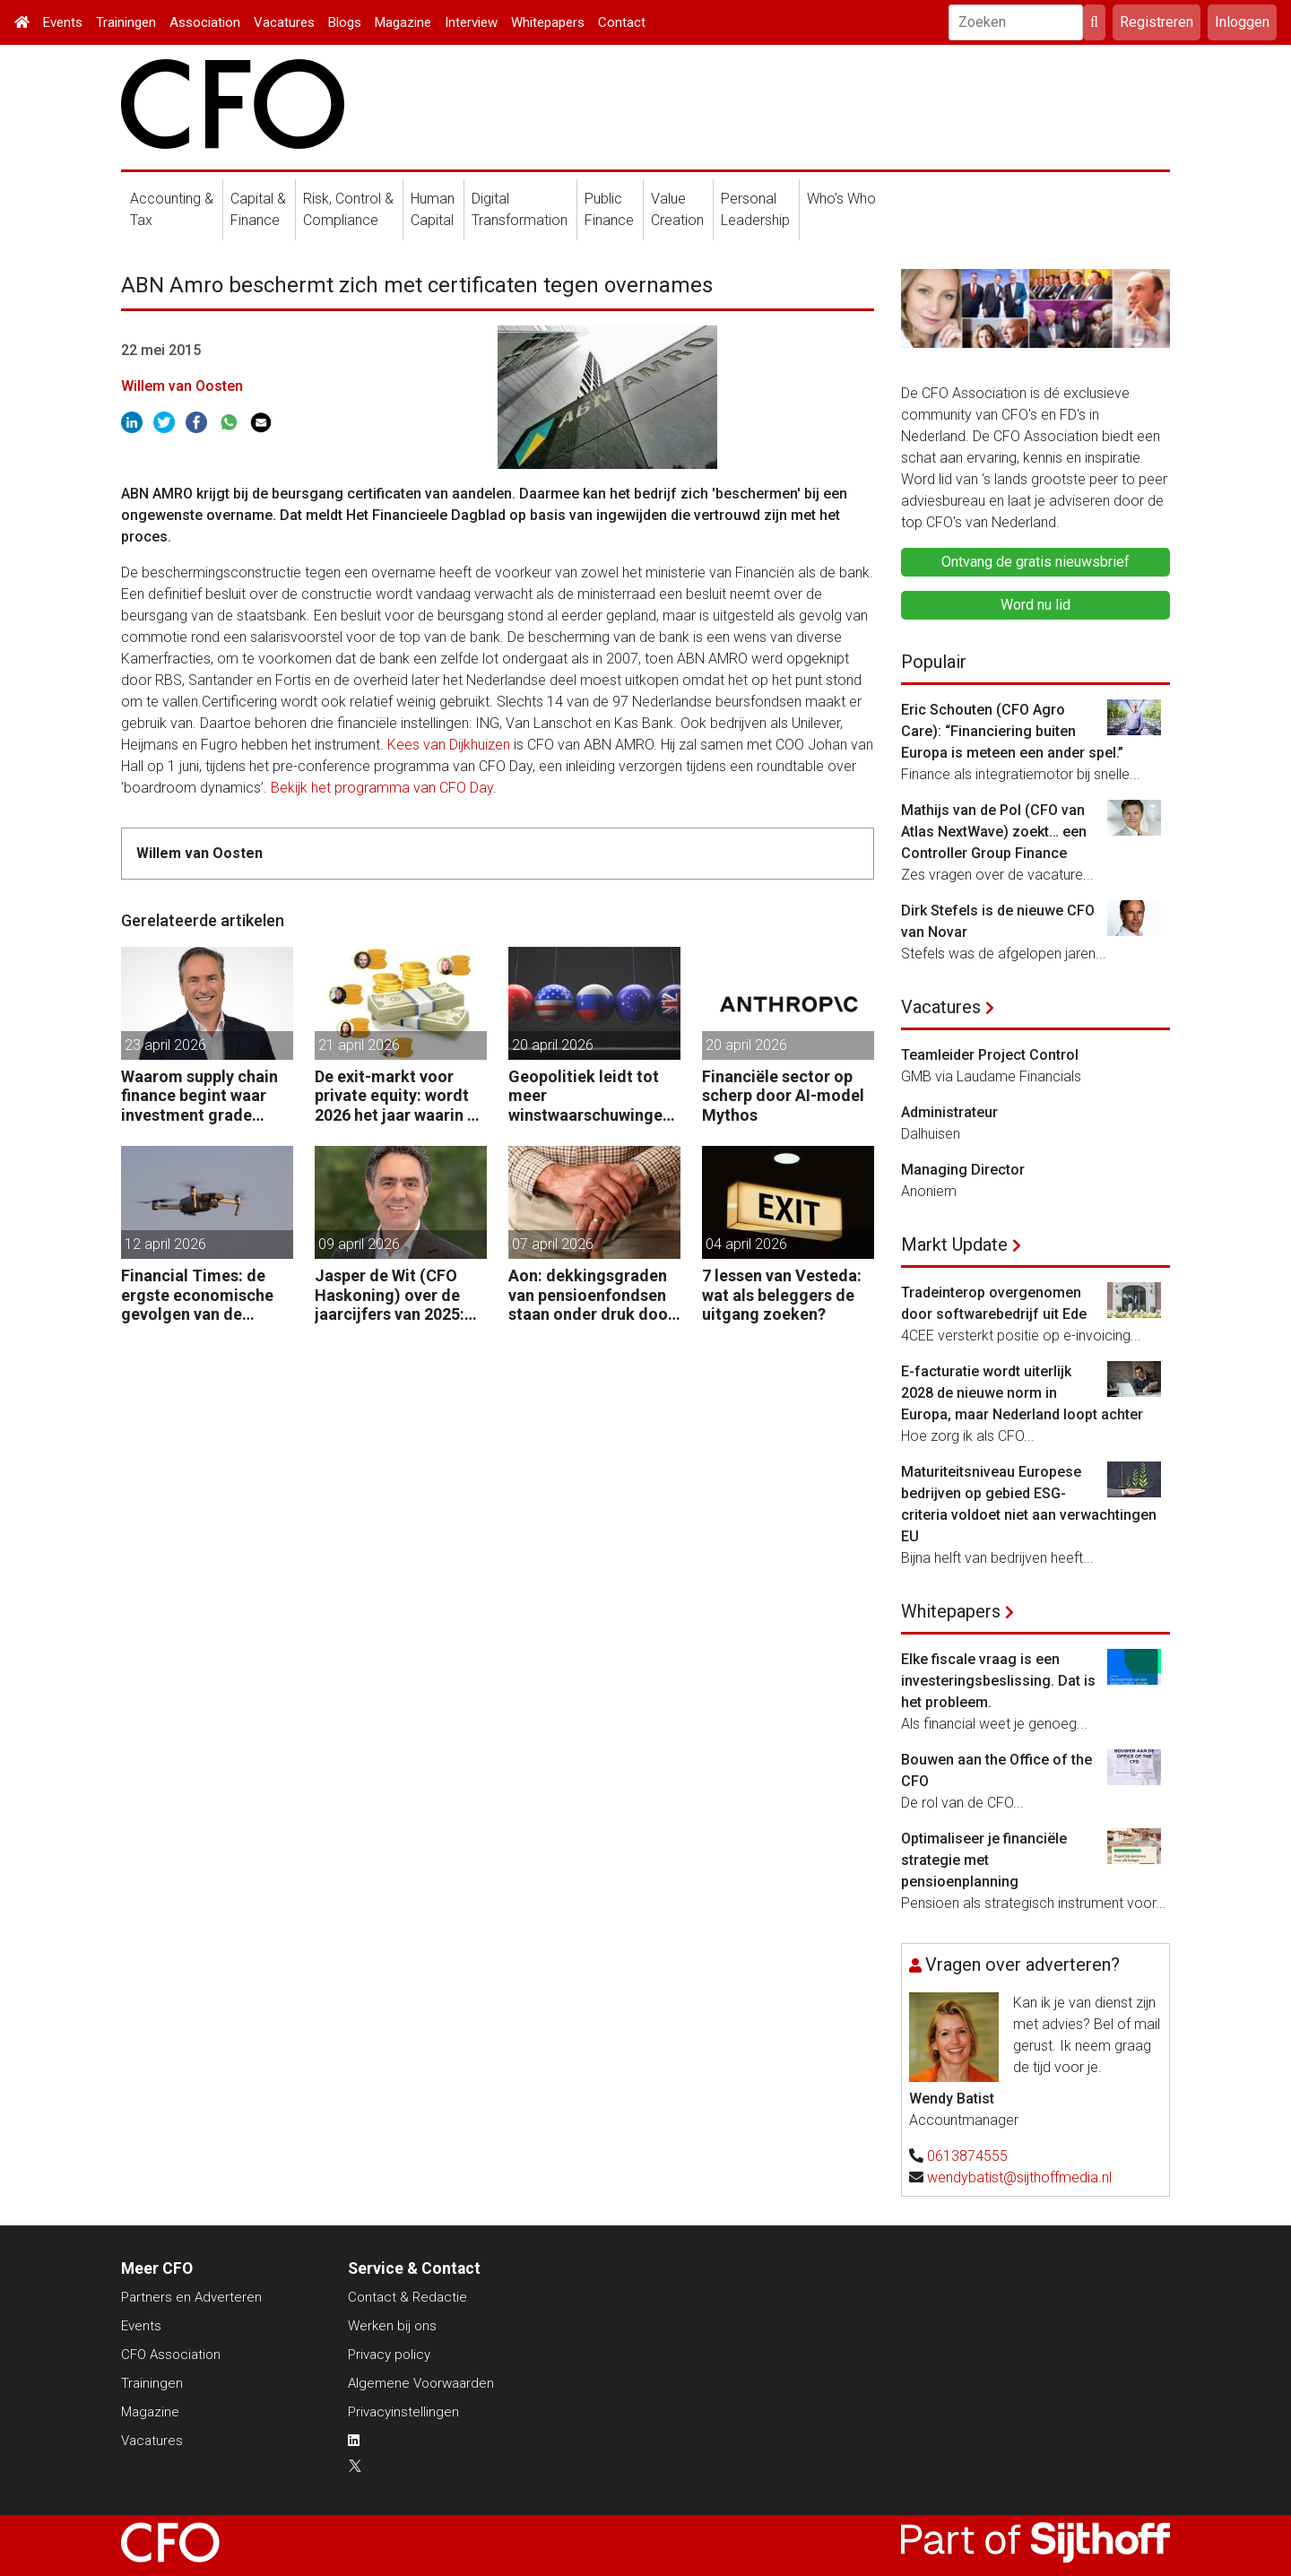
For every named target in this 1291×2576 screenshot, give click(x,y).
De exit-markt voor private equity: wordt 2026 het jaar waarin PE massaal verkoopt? (400, 1096)
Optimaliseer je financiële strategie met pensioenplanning (984, 1860)
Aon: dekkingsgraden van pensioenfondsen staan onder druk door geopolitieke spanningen (591, 1295)
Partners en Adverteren (191, 2297)
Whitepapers (548, 22)
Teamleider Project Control (990, 1054)
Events (62, 22)
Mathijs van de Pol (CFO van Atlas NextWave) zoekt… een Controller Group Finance (994, 832)
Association (204, 22)
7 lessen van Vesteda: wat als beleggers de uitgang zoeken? (782, 1294)
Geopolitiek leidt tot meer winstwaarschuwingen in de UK (589, 1096)
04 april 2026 (746, 1244)
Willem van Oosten (182, 386)
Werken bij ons (392, 2326)
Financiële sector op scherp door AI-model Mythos (783, 1095)
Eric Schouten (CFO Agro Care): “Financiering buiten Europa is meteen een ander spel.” (1012, 731)
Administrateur (949, 1112)
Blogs (344, 22)
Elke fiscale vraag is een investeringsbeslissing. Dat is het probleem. (998, 1681)
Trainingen (126, 22)
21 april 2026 (359, 1045)
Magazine (403, 22)
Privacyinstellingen (403, 2412)
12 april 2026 (165, 1244)
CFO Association (171, 2354)
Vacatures (284, 22)
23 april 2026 (165, 1045)
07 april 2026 (553, 1244)
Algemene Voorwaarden (421, 2383)
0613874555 (967, 2155)
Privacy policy (389, 2354)
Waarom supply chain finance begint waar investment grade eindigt (199, 1096)
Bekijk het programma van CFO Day (382, 787)
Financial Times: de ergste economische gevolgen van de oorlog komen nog (197, 1295)
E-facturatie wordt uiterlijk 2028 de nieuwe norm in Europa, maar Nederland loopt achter (1022, 1393)
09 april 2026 (359, 1244)
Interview (471, 22)
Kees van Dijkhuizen (448, 744)
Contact (622, 22)
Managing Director (963, 1169)
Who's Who (841, 198)
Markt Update (954, 1244)
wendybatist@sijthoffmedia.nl (1019, 2177)
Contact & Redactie (407, 2297)
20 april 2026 (553, 1045)
